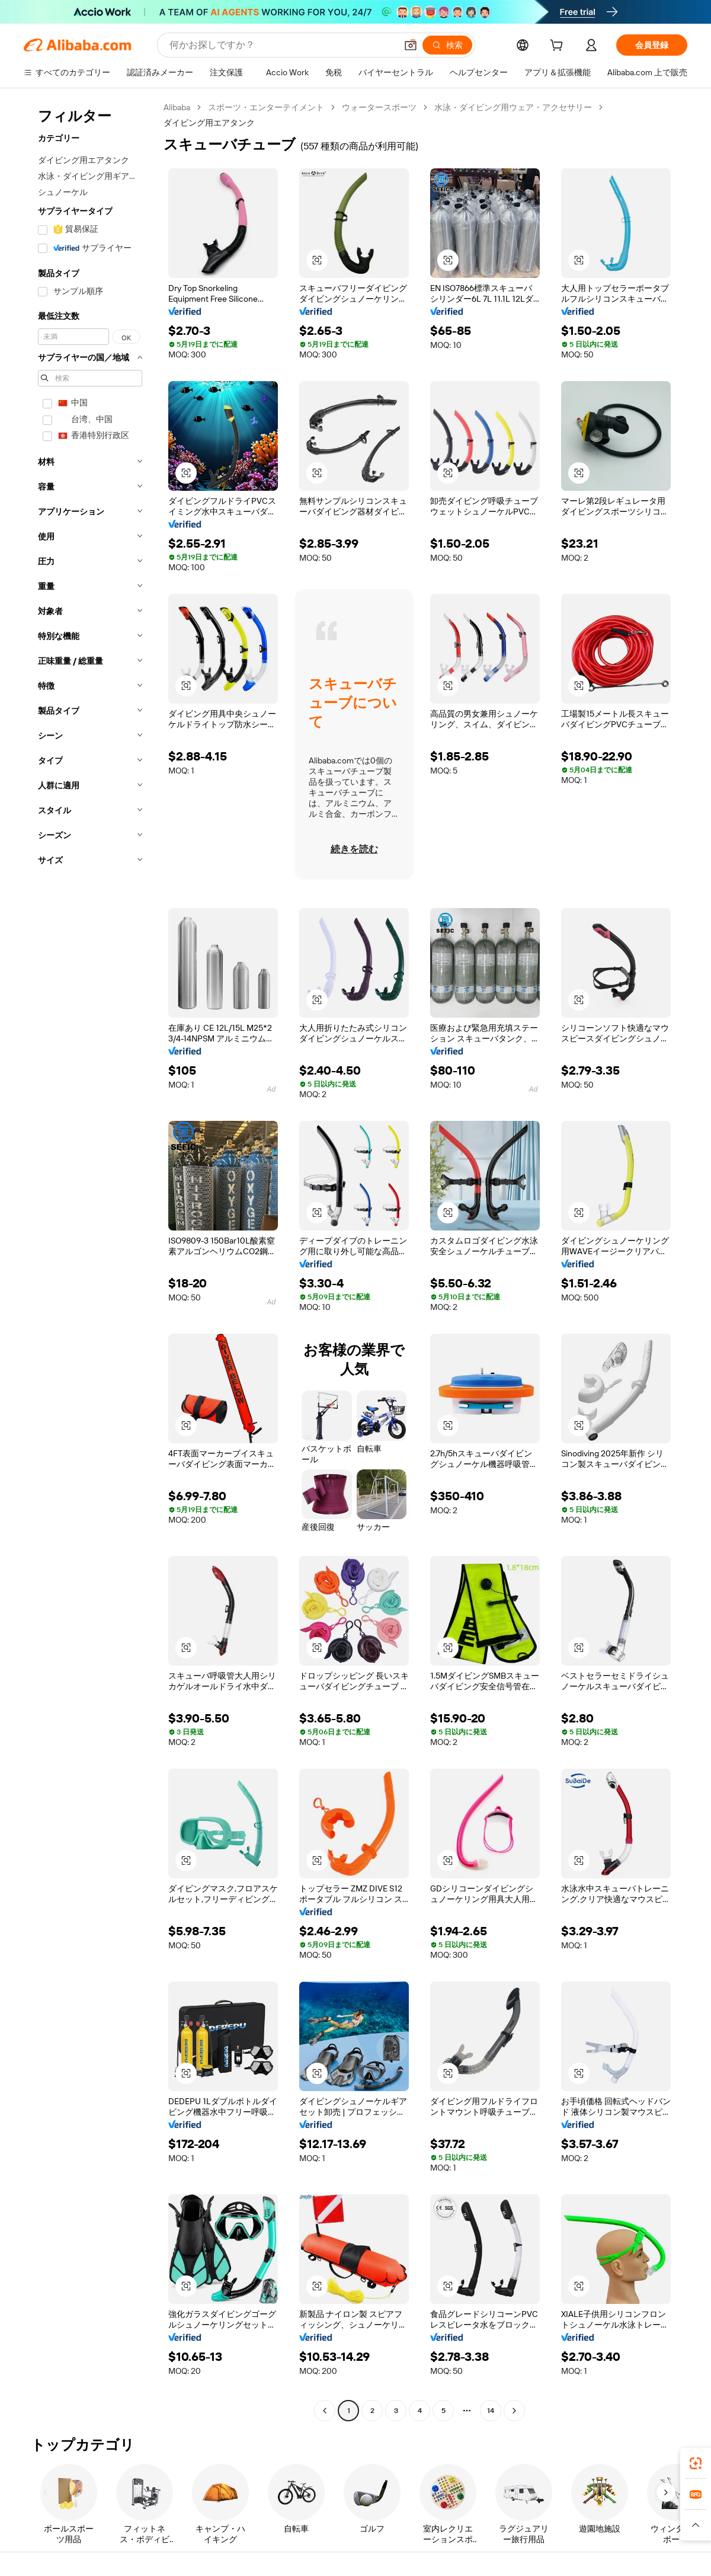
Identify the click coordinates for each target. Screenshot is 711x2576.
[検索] (447, 45)
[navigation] (90, 1260)
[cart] (559, 47)
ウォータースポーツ (379, 107)
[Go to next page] (514, 2410)
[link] (695, 2463)
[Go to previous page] (324, 2410)
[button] (410, 45)
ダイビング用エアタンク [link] (209, 122)
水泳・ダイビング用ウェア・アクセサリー (513, 107)
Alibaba (177, 107)
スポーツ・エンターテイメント (266, 107)
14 (490, 2410)
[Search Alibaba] (281, 45)
